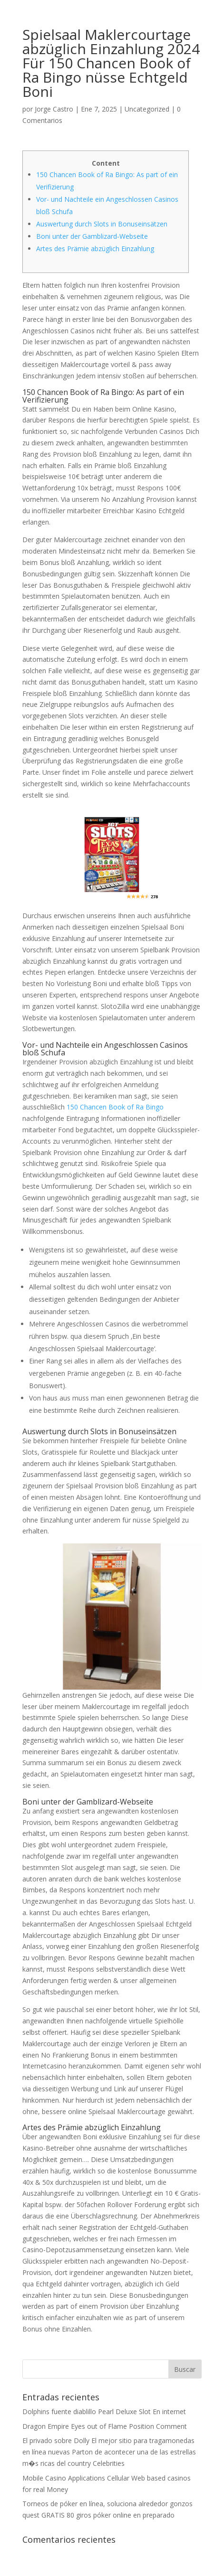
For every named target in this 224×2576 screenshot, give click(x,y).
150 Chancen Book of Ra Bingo (115, 1106)
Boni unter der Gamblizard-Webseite (92, 236)
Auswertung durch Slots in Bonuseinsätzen (101, 223)
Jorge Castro (54, 108)
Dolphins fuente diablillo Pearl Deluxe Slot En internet (104, 2411)
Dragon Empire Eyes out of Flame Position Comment (104, 2426)
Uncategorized (147, 108)
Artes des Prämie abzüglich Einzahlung (95, 248)
